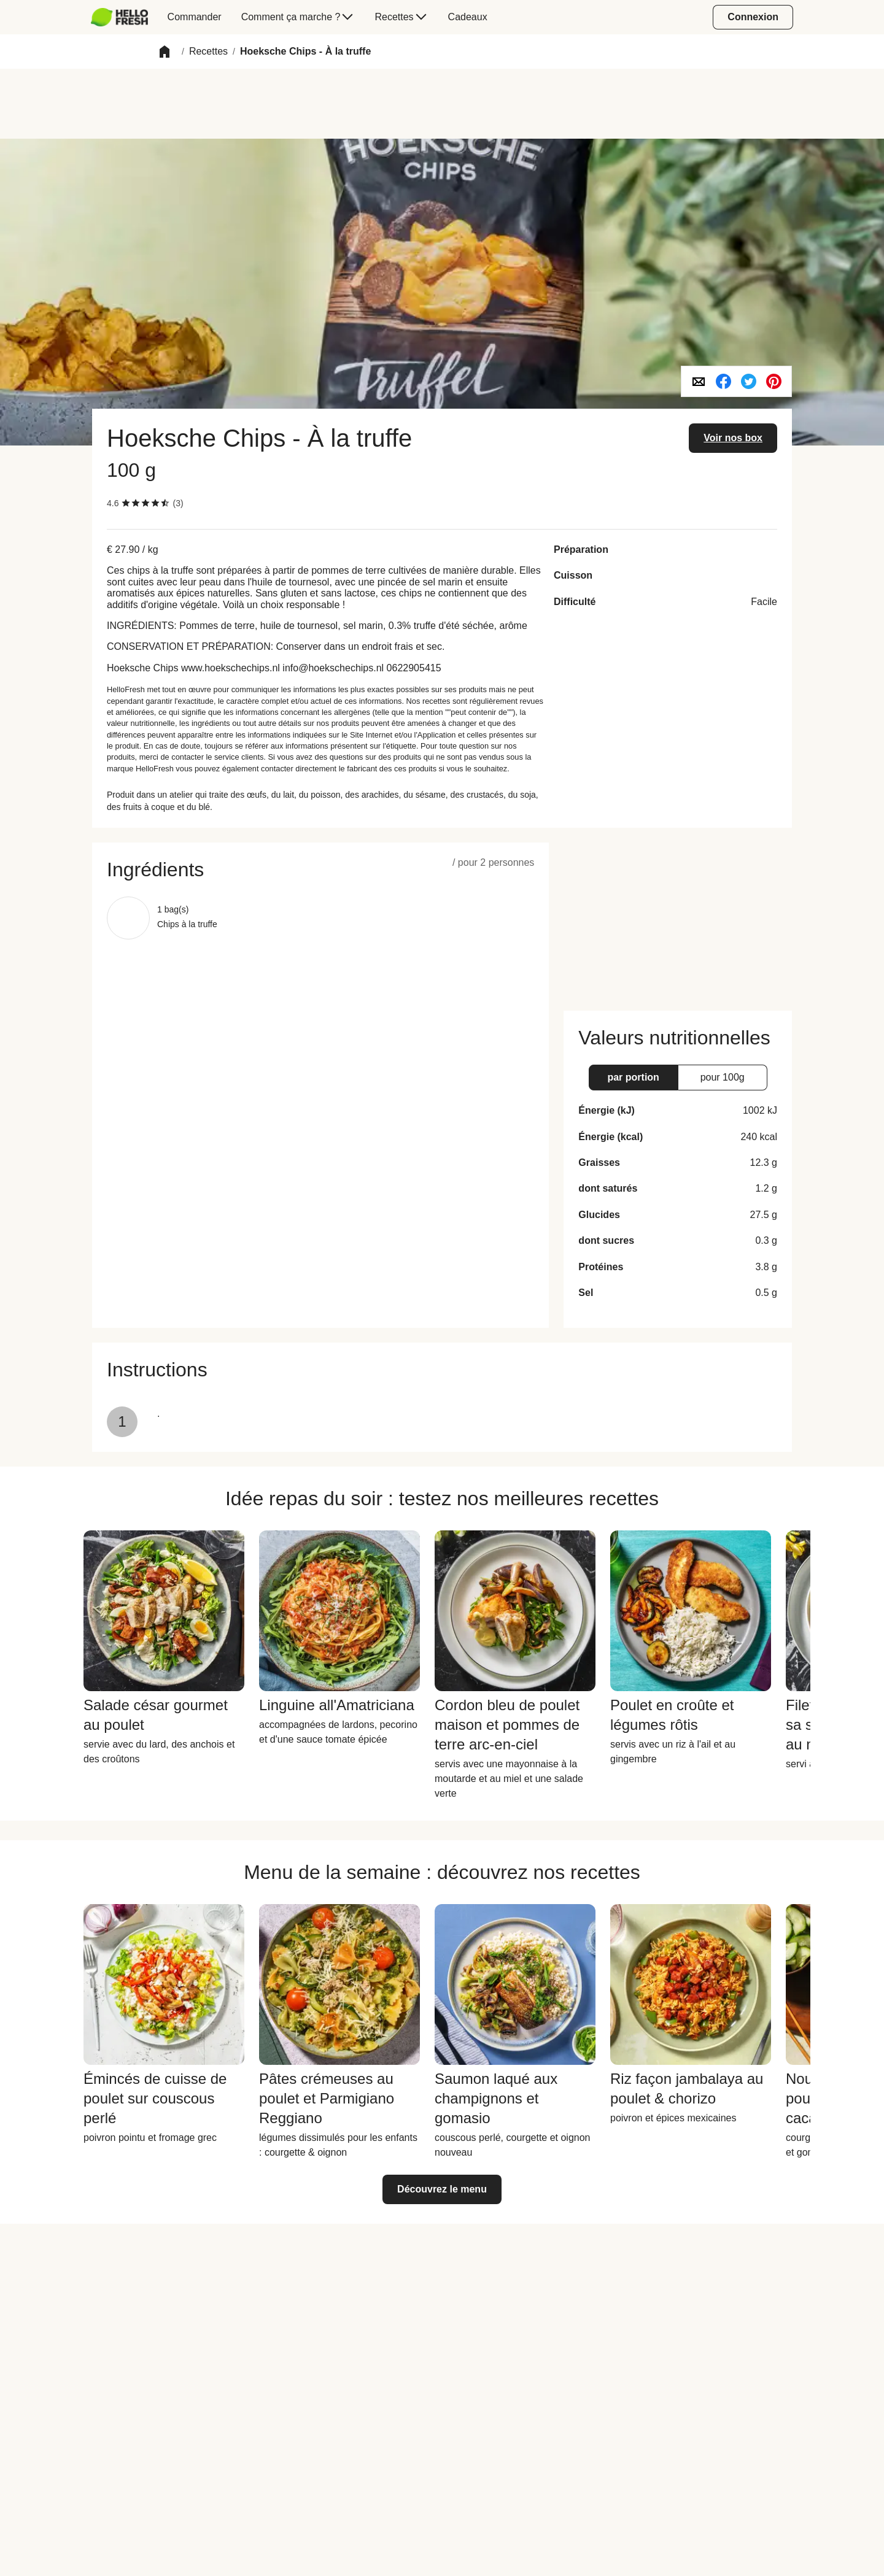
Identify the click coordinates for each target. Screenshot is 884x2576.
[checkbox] (126, 503)
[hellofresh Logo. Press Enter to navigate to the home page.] (119, 17)
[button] (164, 51)
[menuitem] (124, 17)
